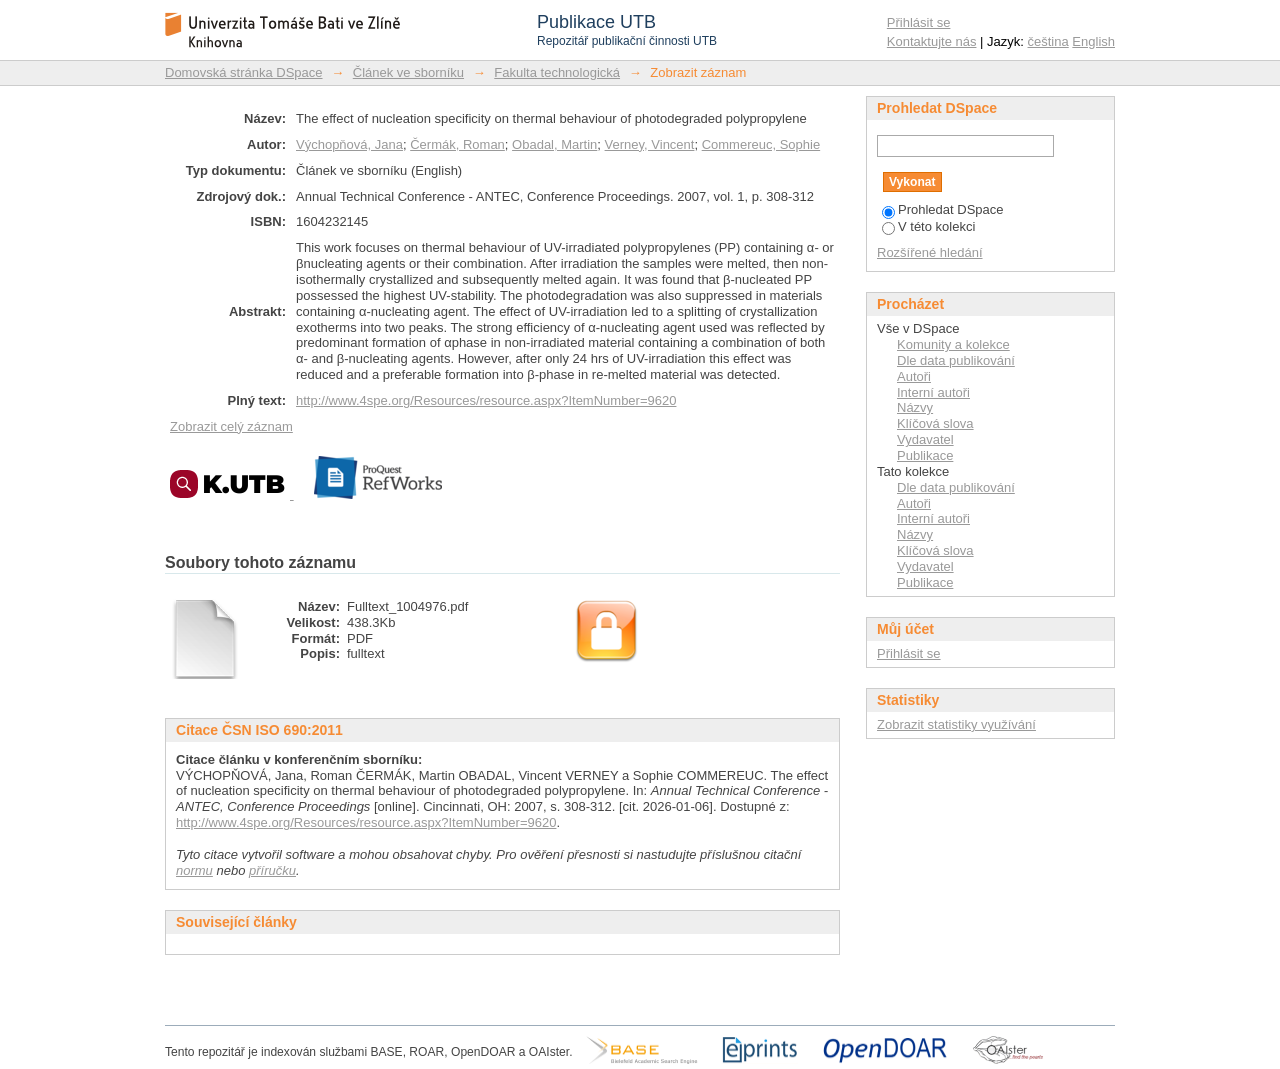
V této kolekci (928, 226)
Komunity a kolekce (953, 344)
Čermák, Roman (457, 144)
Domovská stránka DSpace (244, 72)
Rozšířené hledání (930, 252)
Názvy (915, 407)
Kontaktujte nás (932, 41)
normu (194, 870)
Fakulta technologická (557, 72)
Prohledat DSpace (943, 209)
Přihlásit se (919, 22)
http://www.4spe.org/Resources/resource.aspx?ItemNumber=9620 (486, 400)
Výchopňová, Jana (349, 144)
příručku (272, 870)
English (1093, 41)
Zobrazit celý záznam (231, 426)
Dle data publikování (956, 360)
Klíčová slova (935, 423)
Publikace (925, 455)
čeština (1048, 41)
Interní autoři (933, 392)
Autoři (914, 376)
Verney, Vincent (650, 144)
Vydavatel (925, 439)
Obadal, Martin (554, 144)
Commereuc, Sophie (761, 144)
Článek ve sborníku (408, 72)
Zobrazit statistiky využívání (956, 724)
